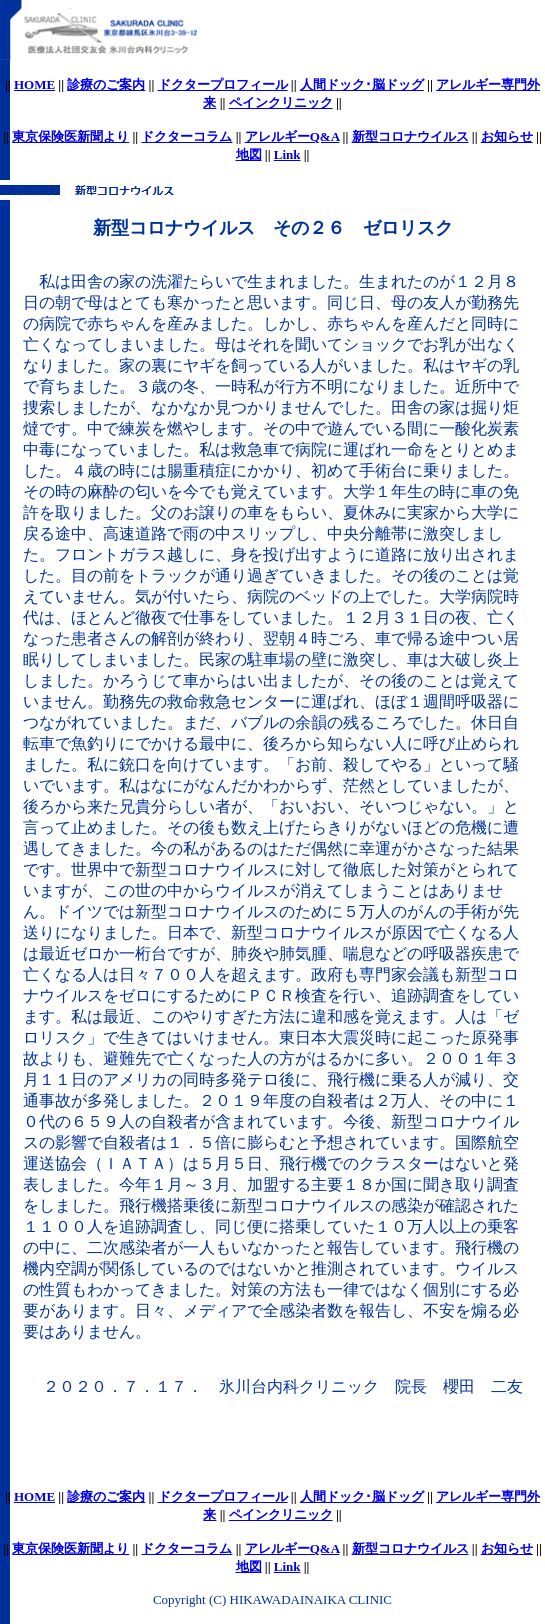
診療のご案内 (106, 84)
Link (287, 154)
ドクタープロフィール (223, 84)
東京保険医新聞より (70, 136)
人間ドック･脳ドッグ (362, 84)
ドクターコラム (186, 136)
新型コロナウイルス (410, 136)
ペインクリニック (281, 102)
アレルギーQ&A (292, 136)
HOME (34, 84)
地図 (249, 154)
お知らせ (507, 136)
